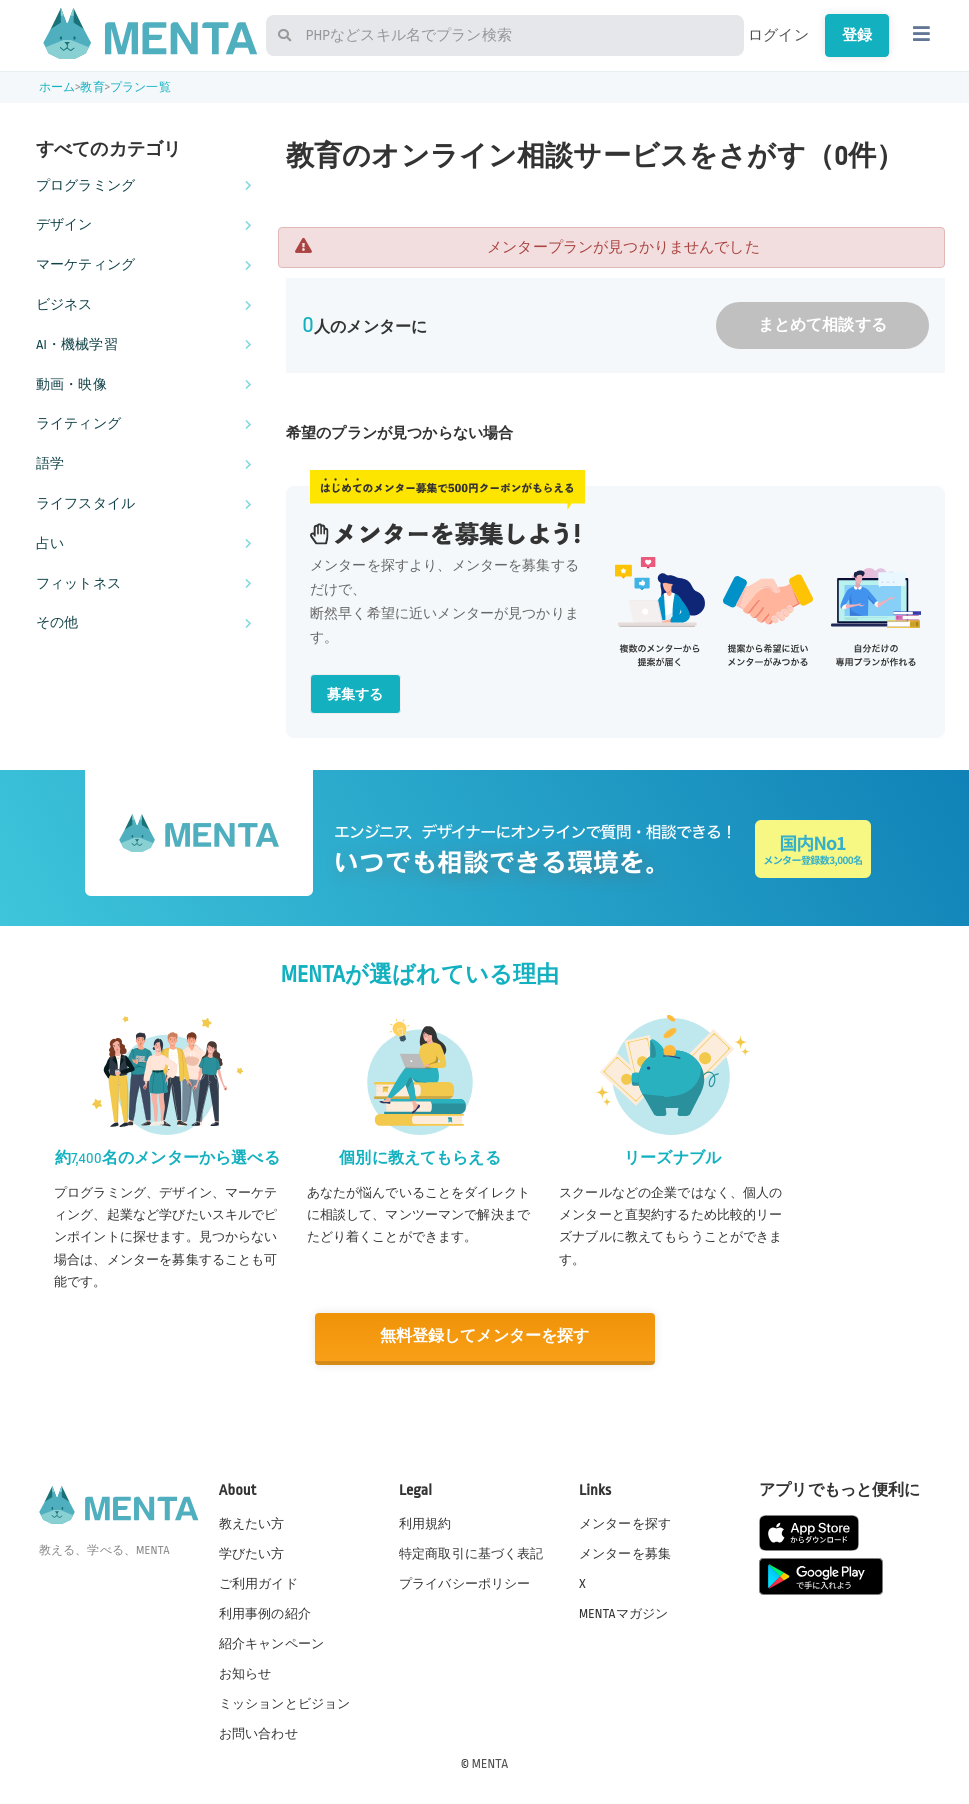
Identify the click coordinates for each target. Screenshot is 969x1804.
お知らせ (245, 1673)
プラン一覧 (140, 87)
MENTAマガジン (623, 1612)
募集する (355, 694)
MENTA (490, 1763)
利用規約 (425, 1522)
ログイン (778, 35)
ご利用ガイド (258, 1582)
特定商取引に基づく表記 (471, 1552)
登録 (857, 35)
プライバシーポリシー (465, 1582)
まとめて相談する (822, 325)
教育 (92, 87)
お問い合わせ (258, 1733)
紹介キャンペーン (271, 1643)
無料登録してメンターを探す (485, 1336)
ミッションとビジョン (285, 1703)
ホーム (57, 87)
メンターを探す (625, 1522)
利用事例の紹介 (265, 1612)
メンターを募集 (625, 1552)
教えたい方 (252, 1522)
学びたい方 (252, 1552)
